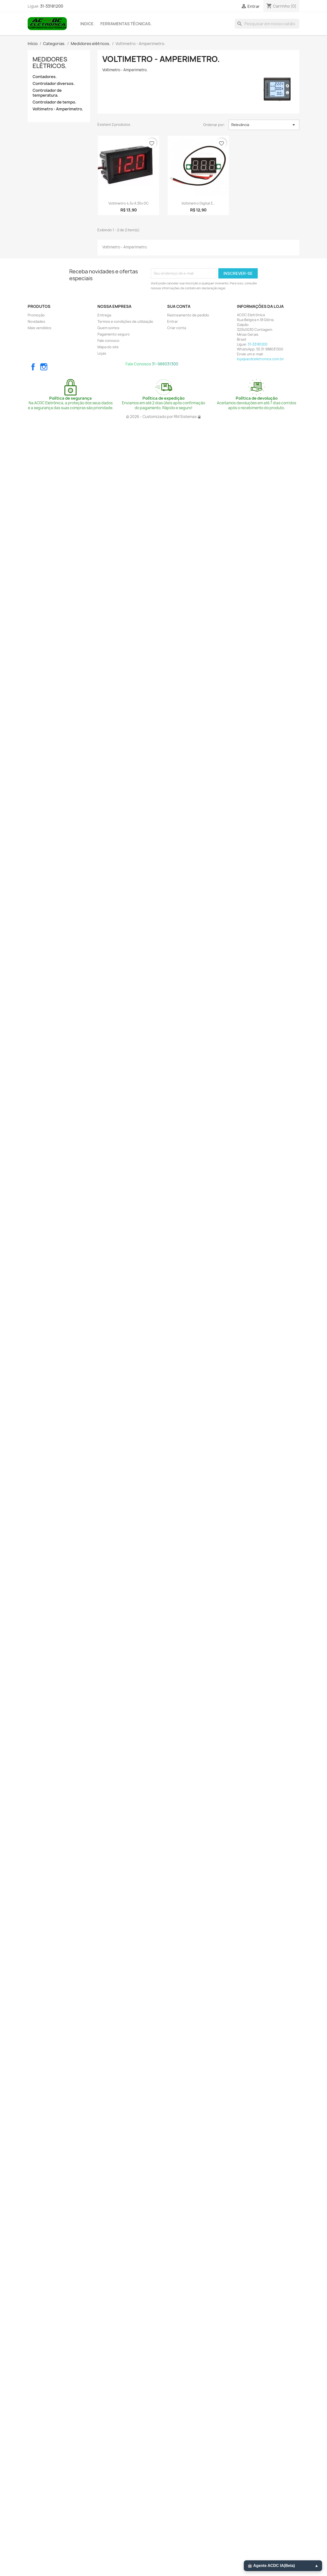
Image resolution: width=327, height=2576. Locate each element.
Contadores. (45, 76)
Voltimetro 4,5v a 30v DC (128, 203)
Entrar (172, 321)
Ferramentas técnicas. (126, 23)
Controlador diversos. (54, 83)
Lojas (101, 353)
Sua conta (178, 306)
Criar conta (176, 327)
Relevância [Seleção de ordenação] (264, 125)
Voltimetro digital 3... (198, 203)
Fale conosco (108, 340)
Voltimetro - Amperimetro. (58, 109)
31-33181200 (51, 6)
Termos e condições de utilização (125, 321)
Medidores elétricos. (50, 62)
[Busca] (267, 24)
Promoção (36, 315)
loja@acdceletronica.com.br (260, 359)
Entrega (104, 315)
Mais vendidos (39, 327)
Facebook (33, 367)
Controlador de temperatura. (47, 93)
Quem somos (108, 327)
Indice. (87, 23)
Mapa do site (108, 347)
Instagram (44, 367)
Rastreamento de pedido (188, 315)
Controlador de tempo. (54, 102)
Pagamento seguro (113, 334)
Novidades (36, 321)
